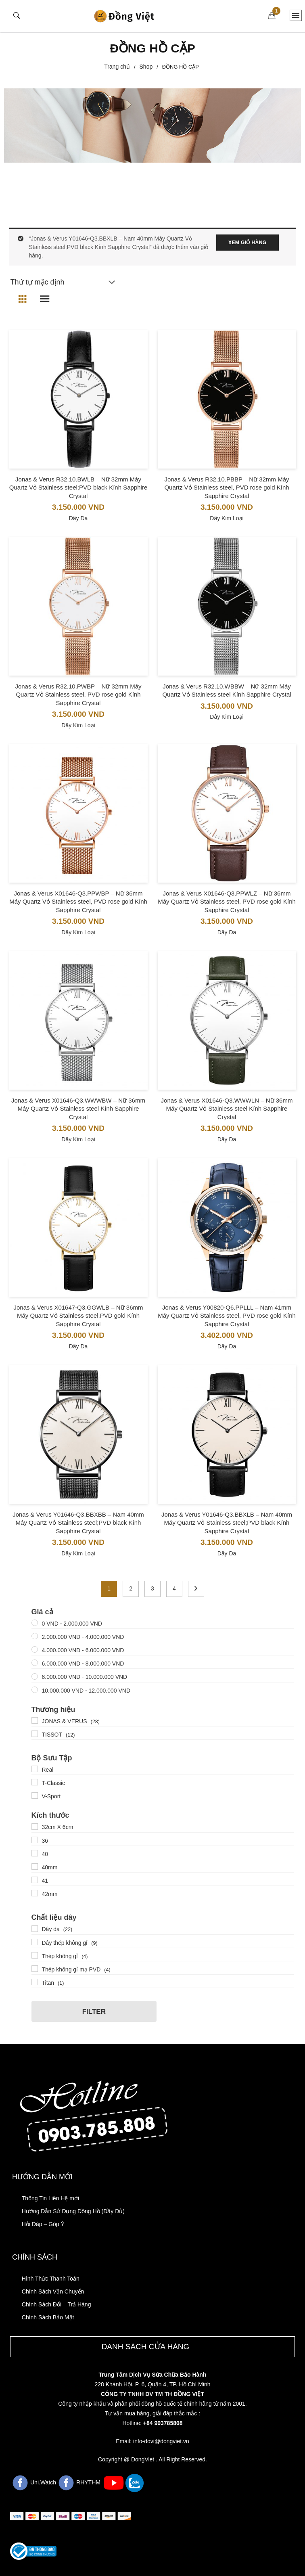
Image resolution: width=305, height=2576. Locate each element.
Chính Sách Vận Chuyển (53, 2291)
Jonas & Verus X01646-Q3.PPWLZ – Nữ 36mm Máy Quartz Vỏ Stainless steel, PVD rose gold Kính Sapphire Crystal (227, 901)
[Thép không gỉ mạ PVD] (34, 1968)
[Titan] (34, 1982)
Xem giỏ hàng (247, 242)
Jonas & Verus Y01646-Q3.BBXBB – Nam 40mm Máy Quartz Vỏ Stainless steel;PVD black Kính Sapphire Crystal (78, 1522)
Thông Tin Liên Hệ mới (50, 2198)
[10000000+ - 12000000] (34, 1690)
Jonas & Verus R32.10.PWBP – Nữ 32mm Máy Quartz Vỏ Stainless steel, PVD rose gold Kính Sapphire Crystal (78, 694)
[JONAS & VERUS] (34, 1720)
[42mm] (34, 1893)
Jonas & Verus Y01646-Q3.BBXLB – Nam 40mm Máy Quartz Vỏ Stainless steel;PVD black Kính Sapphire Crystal (226, 1522)
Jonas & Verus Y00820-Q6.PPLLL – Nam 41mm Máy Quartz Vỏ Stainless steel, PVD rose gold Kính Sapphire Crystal (227, 1315)
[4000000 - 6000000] (34, 1649)
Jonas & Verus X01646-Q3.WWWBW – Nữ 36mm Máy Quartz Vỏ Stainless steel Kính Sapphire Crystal (78, 1108)
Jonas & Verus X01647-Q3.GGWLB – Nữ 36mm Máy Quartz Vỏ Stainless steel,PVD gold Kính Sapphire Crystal (78, 1315)
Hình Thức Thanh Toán (50, 2278)
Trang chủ (117, 66)
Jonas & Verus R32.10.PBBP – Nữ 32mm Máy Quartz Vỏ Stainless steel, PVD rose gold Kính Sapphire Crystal (226, 487)
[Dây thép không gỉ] (34, 1942)
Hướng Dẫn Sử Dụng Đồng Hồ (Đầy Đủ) (73, 2211)
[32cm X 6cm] (34, 1826)
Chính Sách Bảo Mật (48, 2317)
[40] (34, 1853)
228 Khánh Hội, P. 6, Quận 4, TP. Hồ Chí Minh (152, 2384)
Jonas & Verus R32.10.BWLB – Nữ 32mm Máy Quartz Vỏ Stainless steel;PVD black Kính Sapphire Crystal (78, 487)
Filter (94, 2011)
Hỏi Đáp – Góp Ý (43, 2224)
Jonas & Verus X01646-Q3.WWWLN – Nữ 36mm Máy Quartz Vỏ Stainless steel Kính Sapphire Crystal (227, 1108)
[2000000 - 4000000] (34, 1636)
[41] (34, 1880)
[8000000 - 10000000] (34, 1676)
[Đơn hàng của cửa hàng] (62, 282)
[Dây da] (34, 1928)
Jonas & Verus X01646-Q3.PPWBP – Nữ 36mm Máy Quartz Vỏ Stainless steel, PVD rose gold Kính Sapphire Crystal (78, 901)
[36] (34, 1840)
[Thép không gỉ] (34, 1955)
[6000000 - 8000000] (34, 1662)
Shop (146, 66)
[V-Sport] (34, 1795)
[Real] (34, 1769)
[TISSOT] (34, 1734)
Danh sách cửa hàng (146, 2346)
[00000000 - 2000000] (34, 1623)
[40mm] (34, 1866)
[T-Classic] (34, 1782)
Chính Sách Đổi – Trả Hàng (56, 2304)
